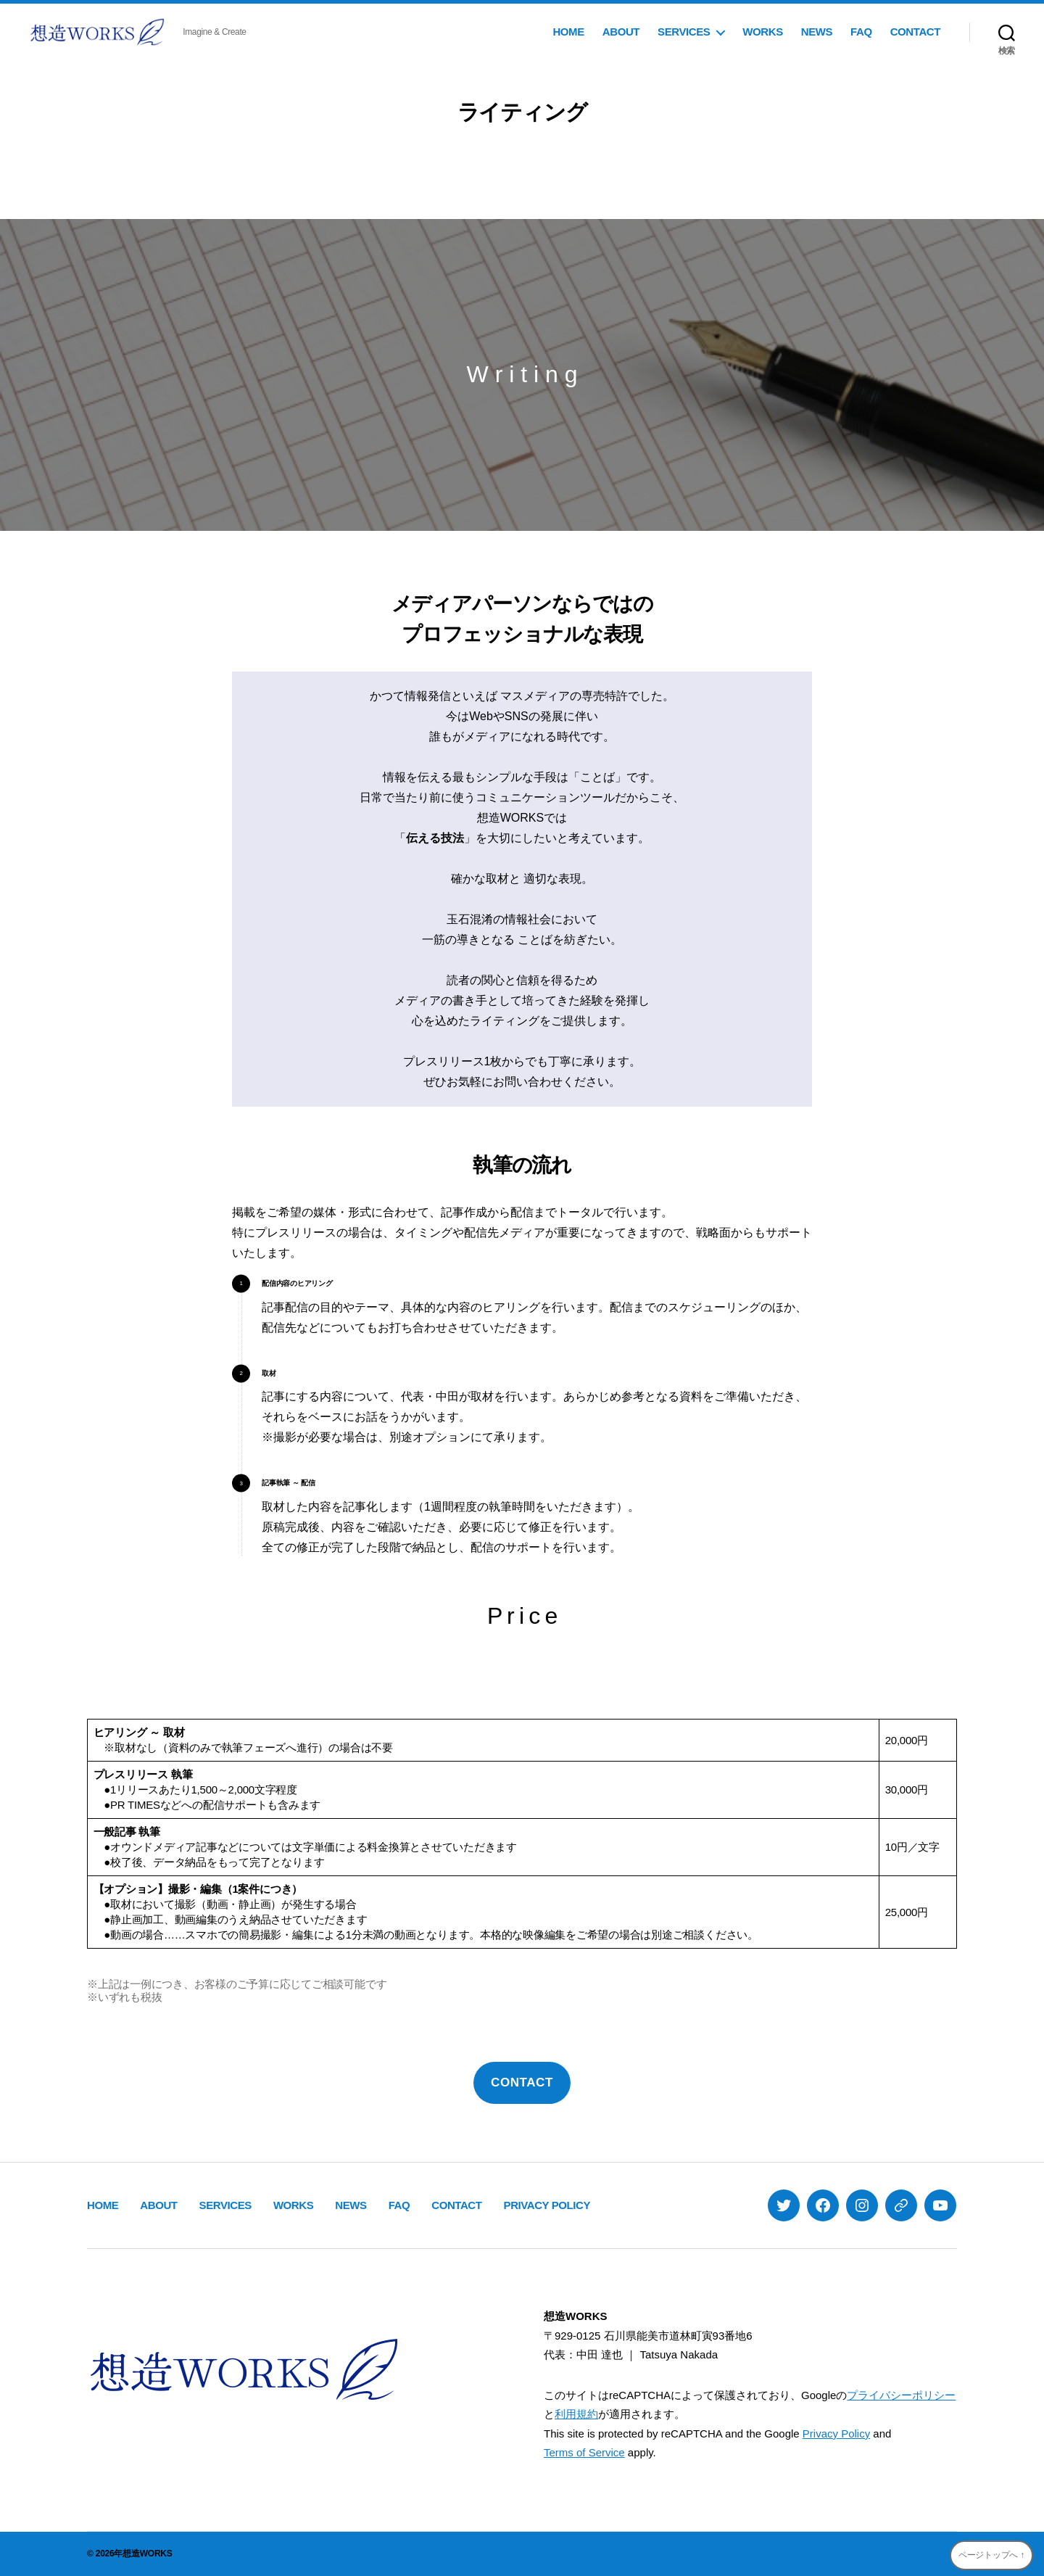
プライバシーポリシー (901, 2395)
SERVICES (684, 31)
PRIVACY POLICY (547, 2205)
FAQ (861, 31)
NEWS (816, 31)
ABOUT (620, 31)
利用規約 (576, 2414)
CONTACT (915, 31)
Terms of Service (584, 2452)
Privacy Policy (836, 2433)
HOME (568, 31)
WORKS (762, 31)
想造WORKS (147, 2553)
